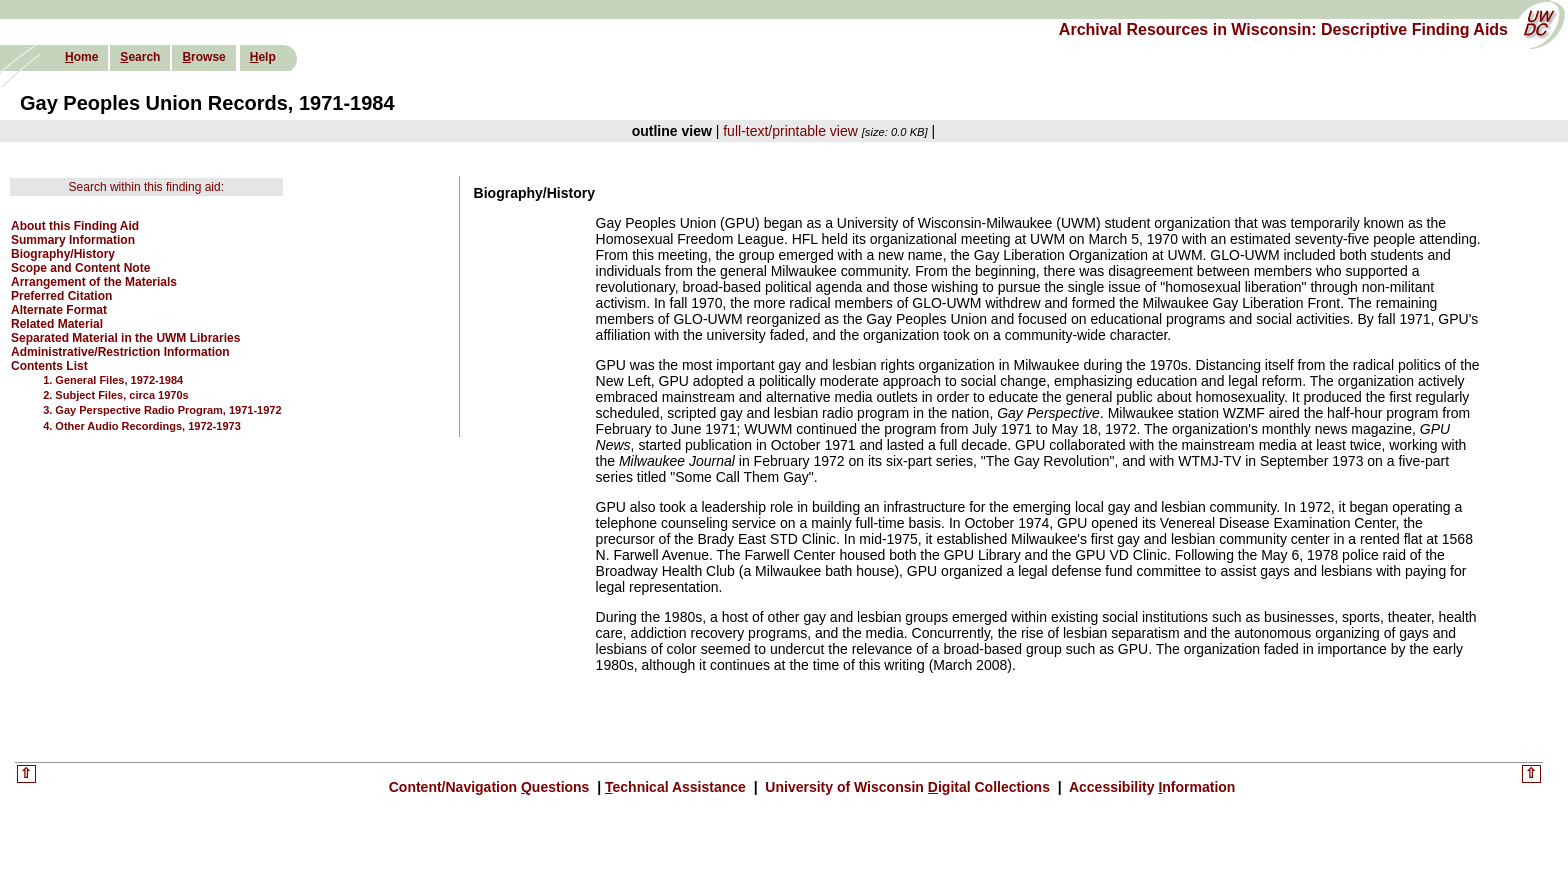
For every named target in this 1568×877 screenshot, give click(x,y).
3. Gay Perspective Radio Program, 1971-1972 (162, 410)
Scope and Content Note (80, 268)
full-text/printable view (790, 131)
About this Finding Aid (75, 226)
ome (81, 57)
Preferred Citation (61, 296)
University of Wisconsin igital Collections (907, 787)
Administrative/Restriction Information (120, 352)
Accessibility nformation (1151, 787)
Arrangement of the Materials (94, 282)
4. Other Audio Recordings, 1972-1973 (142, 426)
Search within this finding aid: (146, 187)
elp (263, 57)
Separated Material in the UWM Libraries (125, 338)
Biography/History (63, 254)
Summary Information (73, 240)
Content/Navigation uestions (491, 787)
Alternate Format (59, 310)
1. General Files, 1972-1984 (113, 380)
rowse (203, 57)
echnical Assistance (677, 787)
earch (140, 57)
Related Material (57, 324)
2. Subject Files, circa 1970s (116, 395)
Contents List (49, 366)
